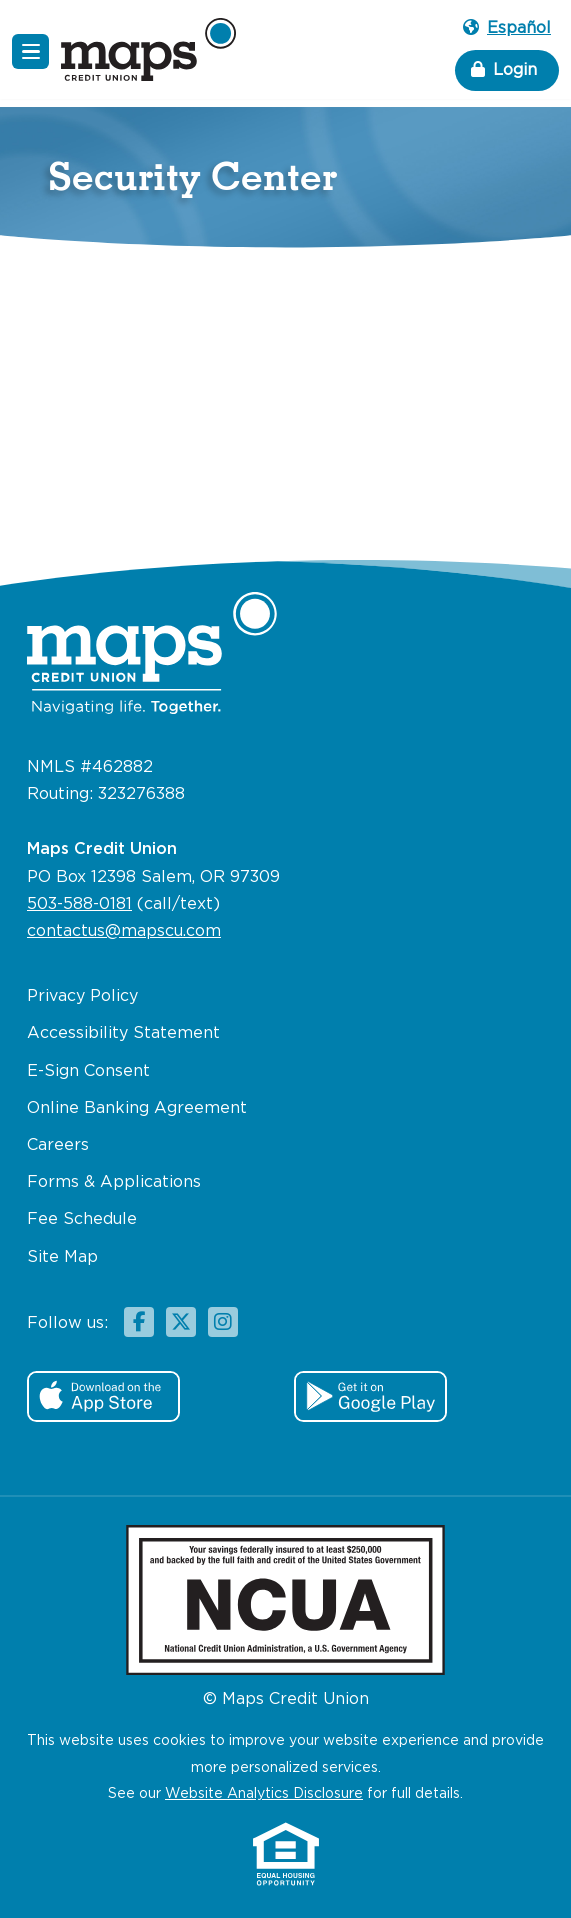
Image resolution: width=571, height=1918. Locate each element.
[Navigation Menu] (30, 51)
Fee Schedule (82, 1219)
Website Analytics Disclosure (264, 1794)
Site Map (62, 1257)
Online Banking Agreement (137, 1108)
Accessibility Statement (123, 1033)
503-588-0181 (79, 904)
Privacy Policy (82, 996)
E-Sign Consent (88, 1071)
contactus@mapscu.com (124, 931)
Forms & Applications (114, 1182)
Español (507, 28)
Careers (58, 1145)
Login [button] (504, 69)
